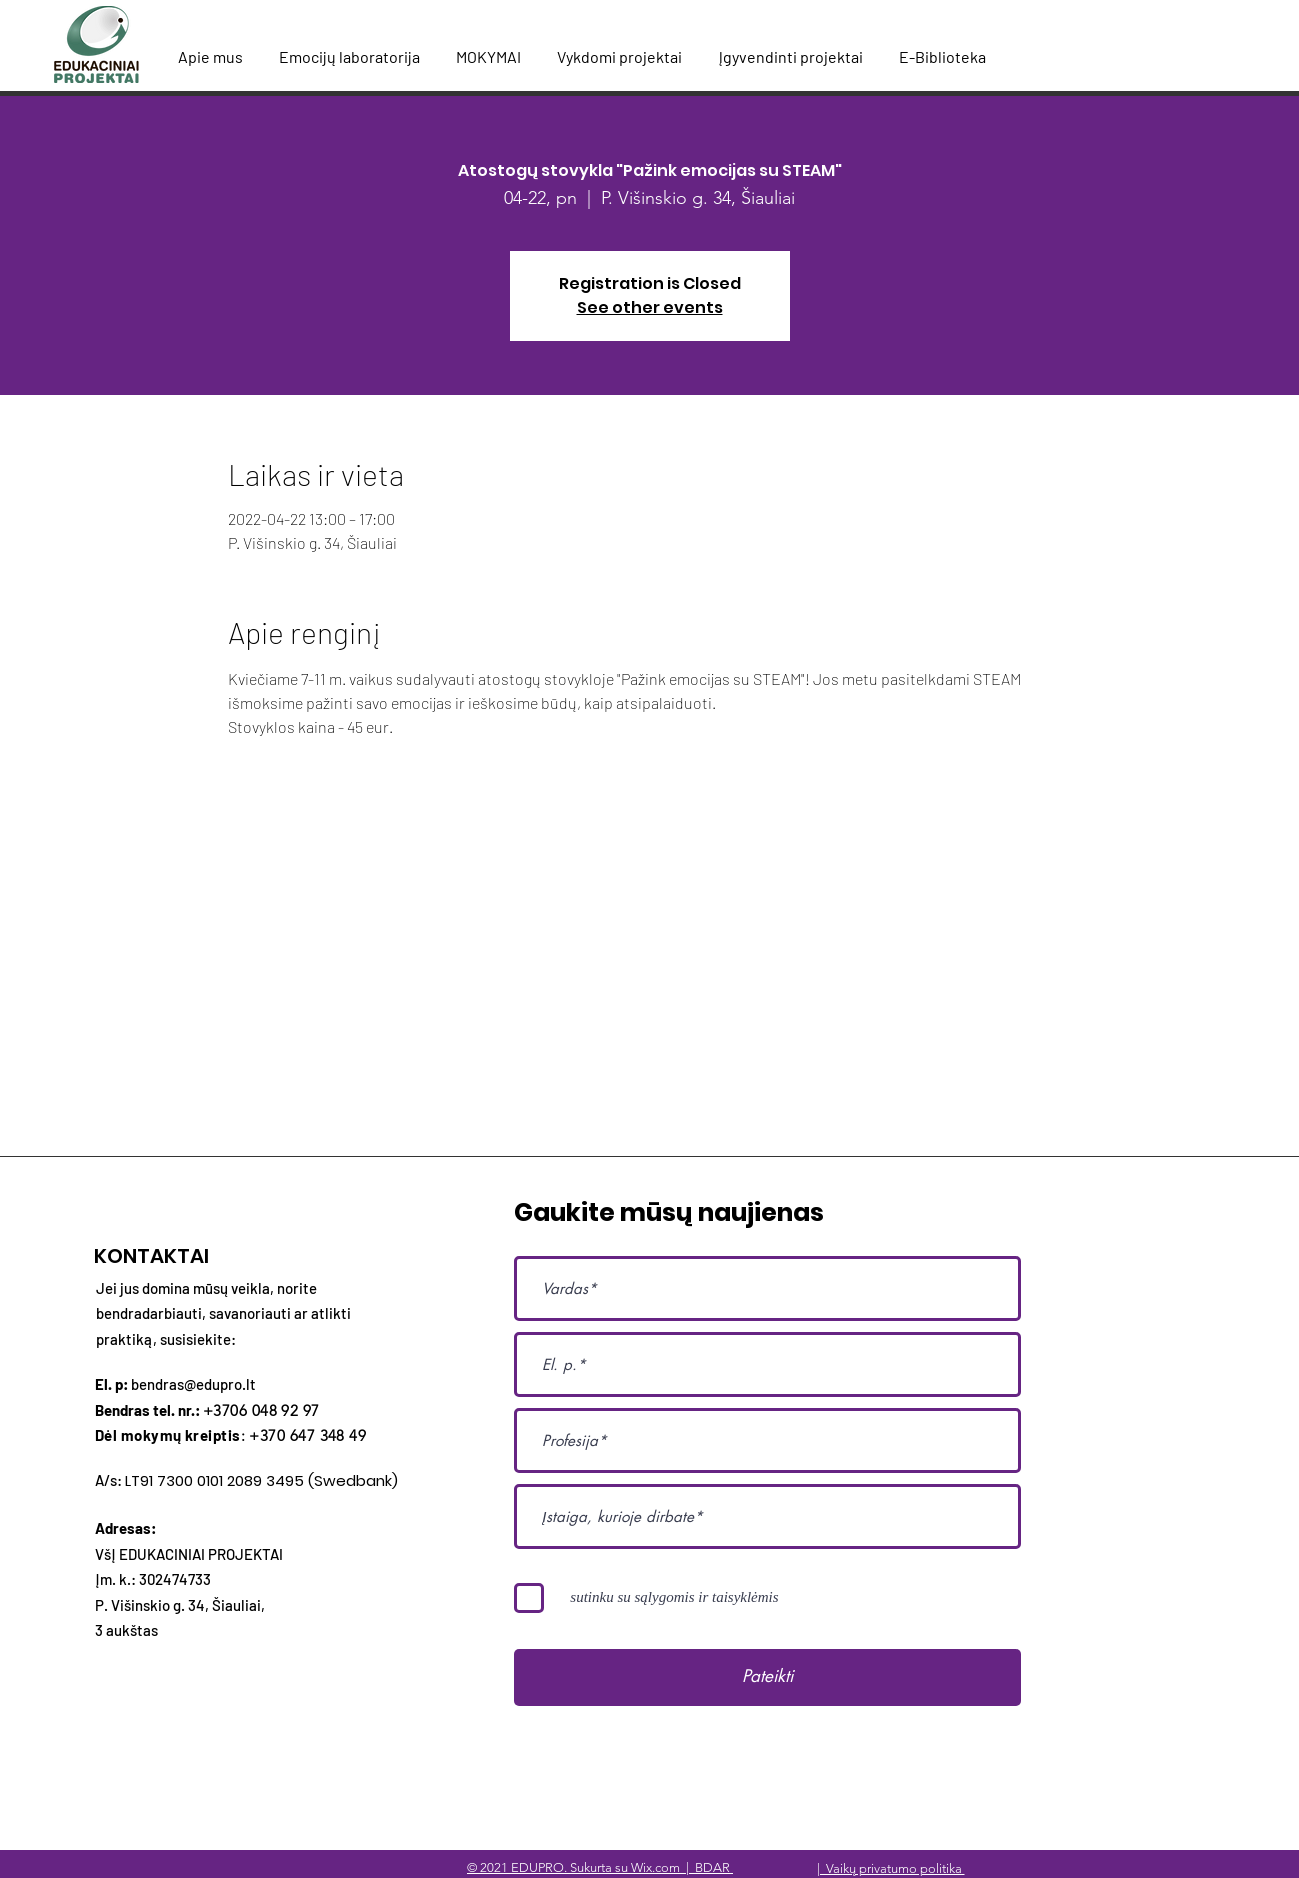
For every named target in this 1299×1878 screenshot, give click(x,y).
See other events (650, 307)
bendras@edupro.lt (193, 1384)
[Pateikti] (767, 1677)
